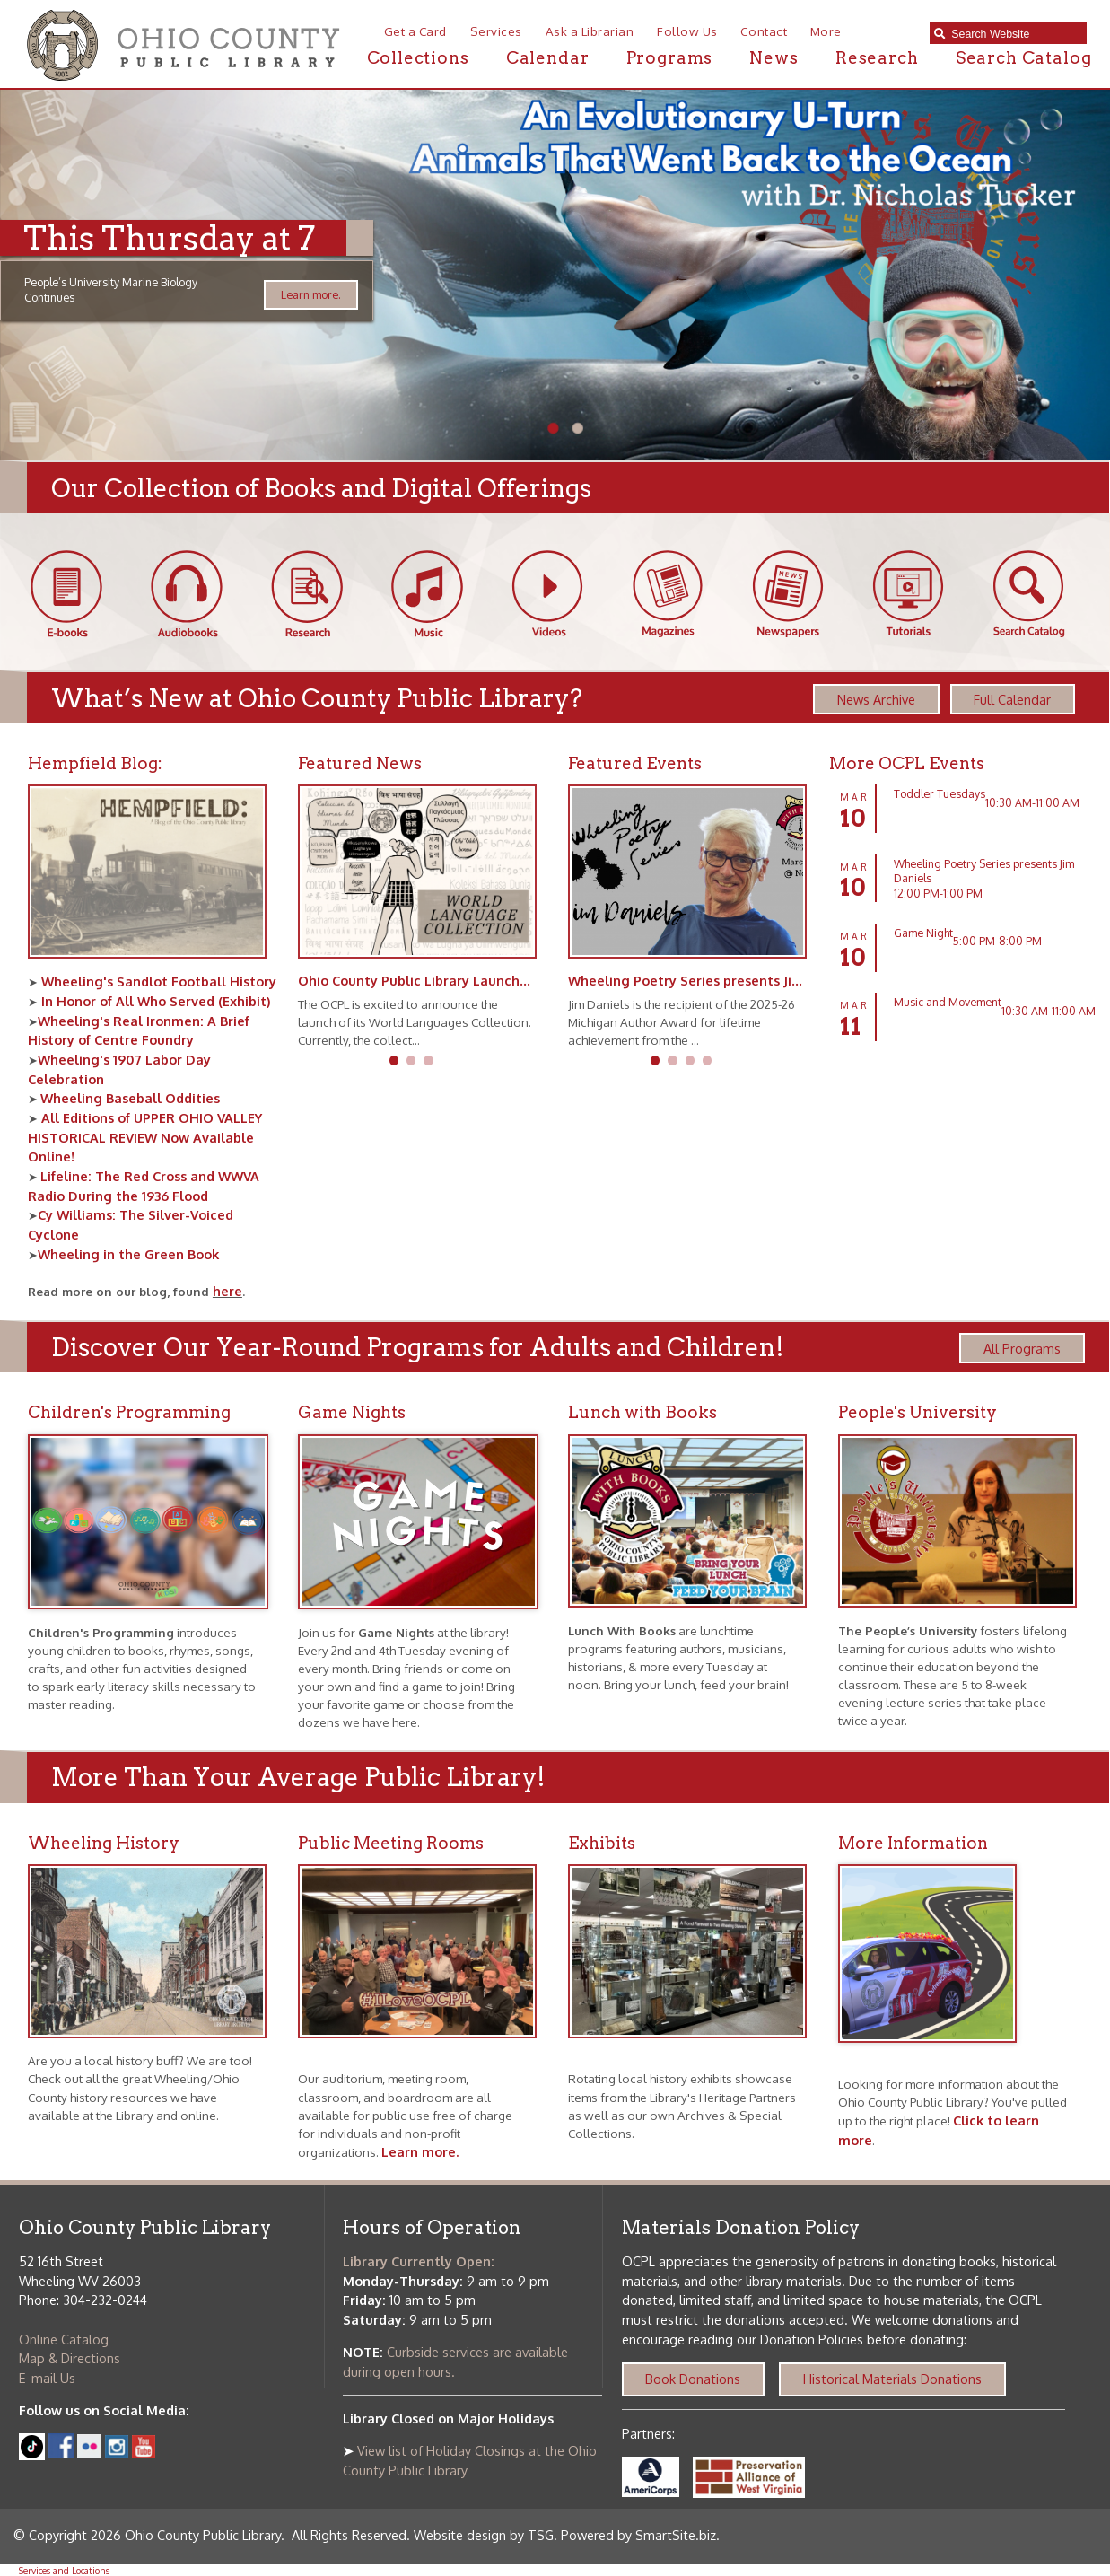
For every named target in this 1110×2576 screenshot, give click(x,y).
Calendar (548, 58)
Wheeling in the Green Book (128, 1254)
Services (496, 31)
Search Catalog (1024, 58)
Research (877, 58)
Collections (418, 58)
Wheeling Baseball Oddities (130, 1098)
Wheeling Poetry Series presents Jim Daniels (712, 980)
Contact (763, 31)
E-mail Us (47, 2378)
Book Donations (692, 2378)
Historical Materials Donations (892, 2378)
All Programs (1022, 1348)
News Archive (876, 699)
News (773, 58)
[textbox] (1014, 34)
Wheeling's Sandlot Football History (157, 981)
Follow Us (687, 31)
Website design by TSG (484, 2535)
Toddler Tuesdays (939, 793)
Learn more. (311, 294)
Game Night (923, 932)
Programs (669, 58)
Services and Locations (64, 2570)
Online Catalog (64, 2339)
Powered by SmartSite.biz (638, 2535)
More (826, 31)
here (227, 1291)
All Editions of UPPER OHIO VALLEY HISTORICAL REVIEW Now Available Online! (145, 1136)
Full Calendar (1012, 699)
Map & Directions (69, 2358)
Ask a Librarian (590, 31)
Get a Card (415, 31)
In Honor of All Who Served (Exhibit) (154, 1001)
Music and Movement (947, 1001)
